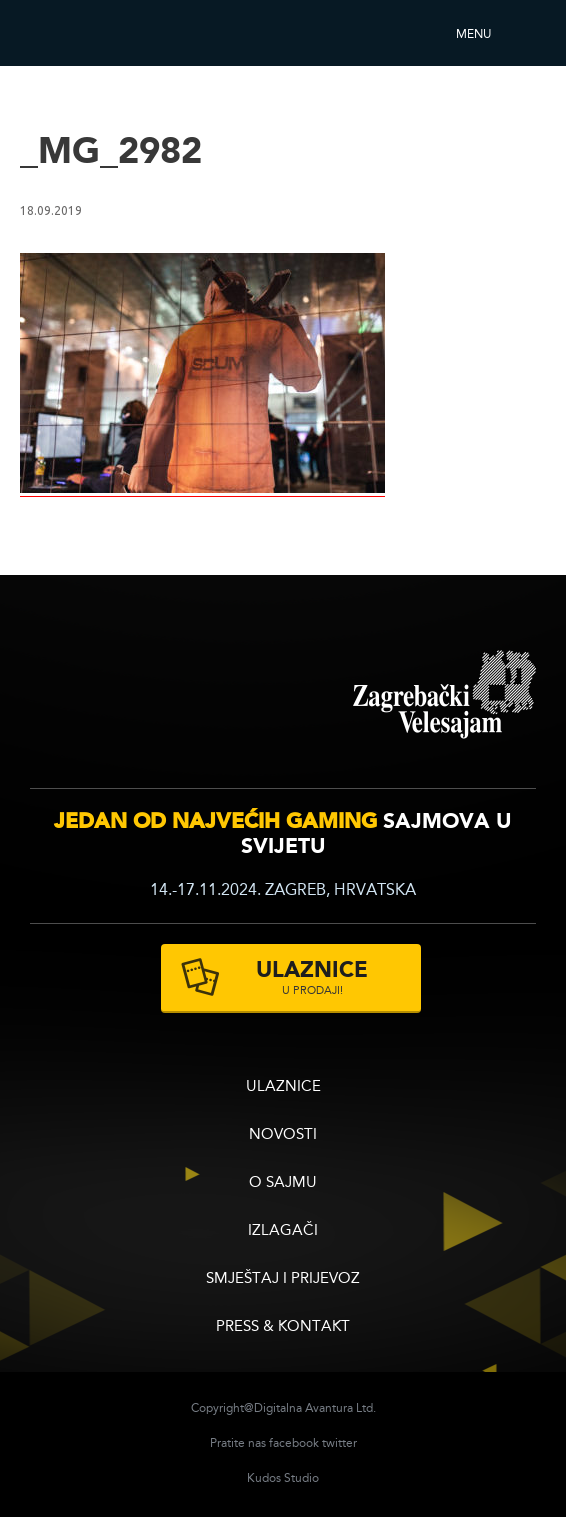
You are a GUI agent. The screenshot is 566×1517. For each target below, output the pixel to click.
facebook (294, 1444)
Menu (473, 35)
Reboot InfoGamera (75, 33)
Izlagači (283, 1231)
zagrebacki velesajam (444, 695)
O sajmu (283, 1183)
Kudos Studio (283, 1479)
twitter (339, 1444)
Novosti (283, 1135)
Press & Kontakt (283, 1327)
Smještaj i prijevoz (283, 1279)
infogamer (172, 694)
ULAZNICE (283, 1087)
